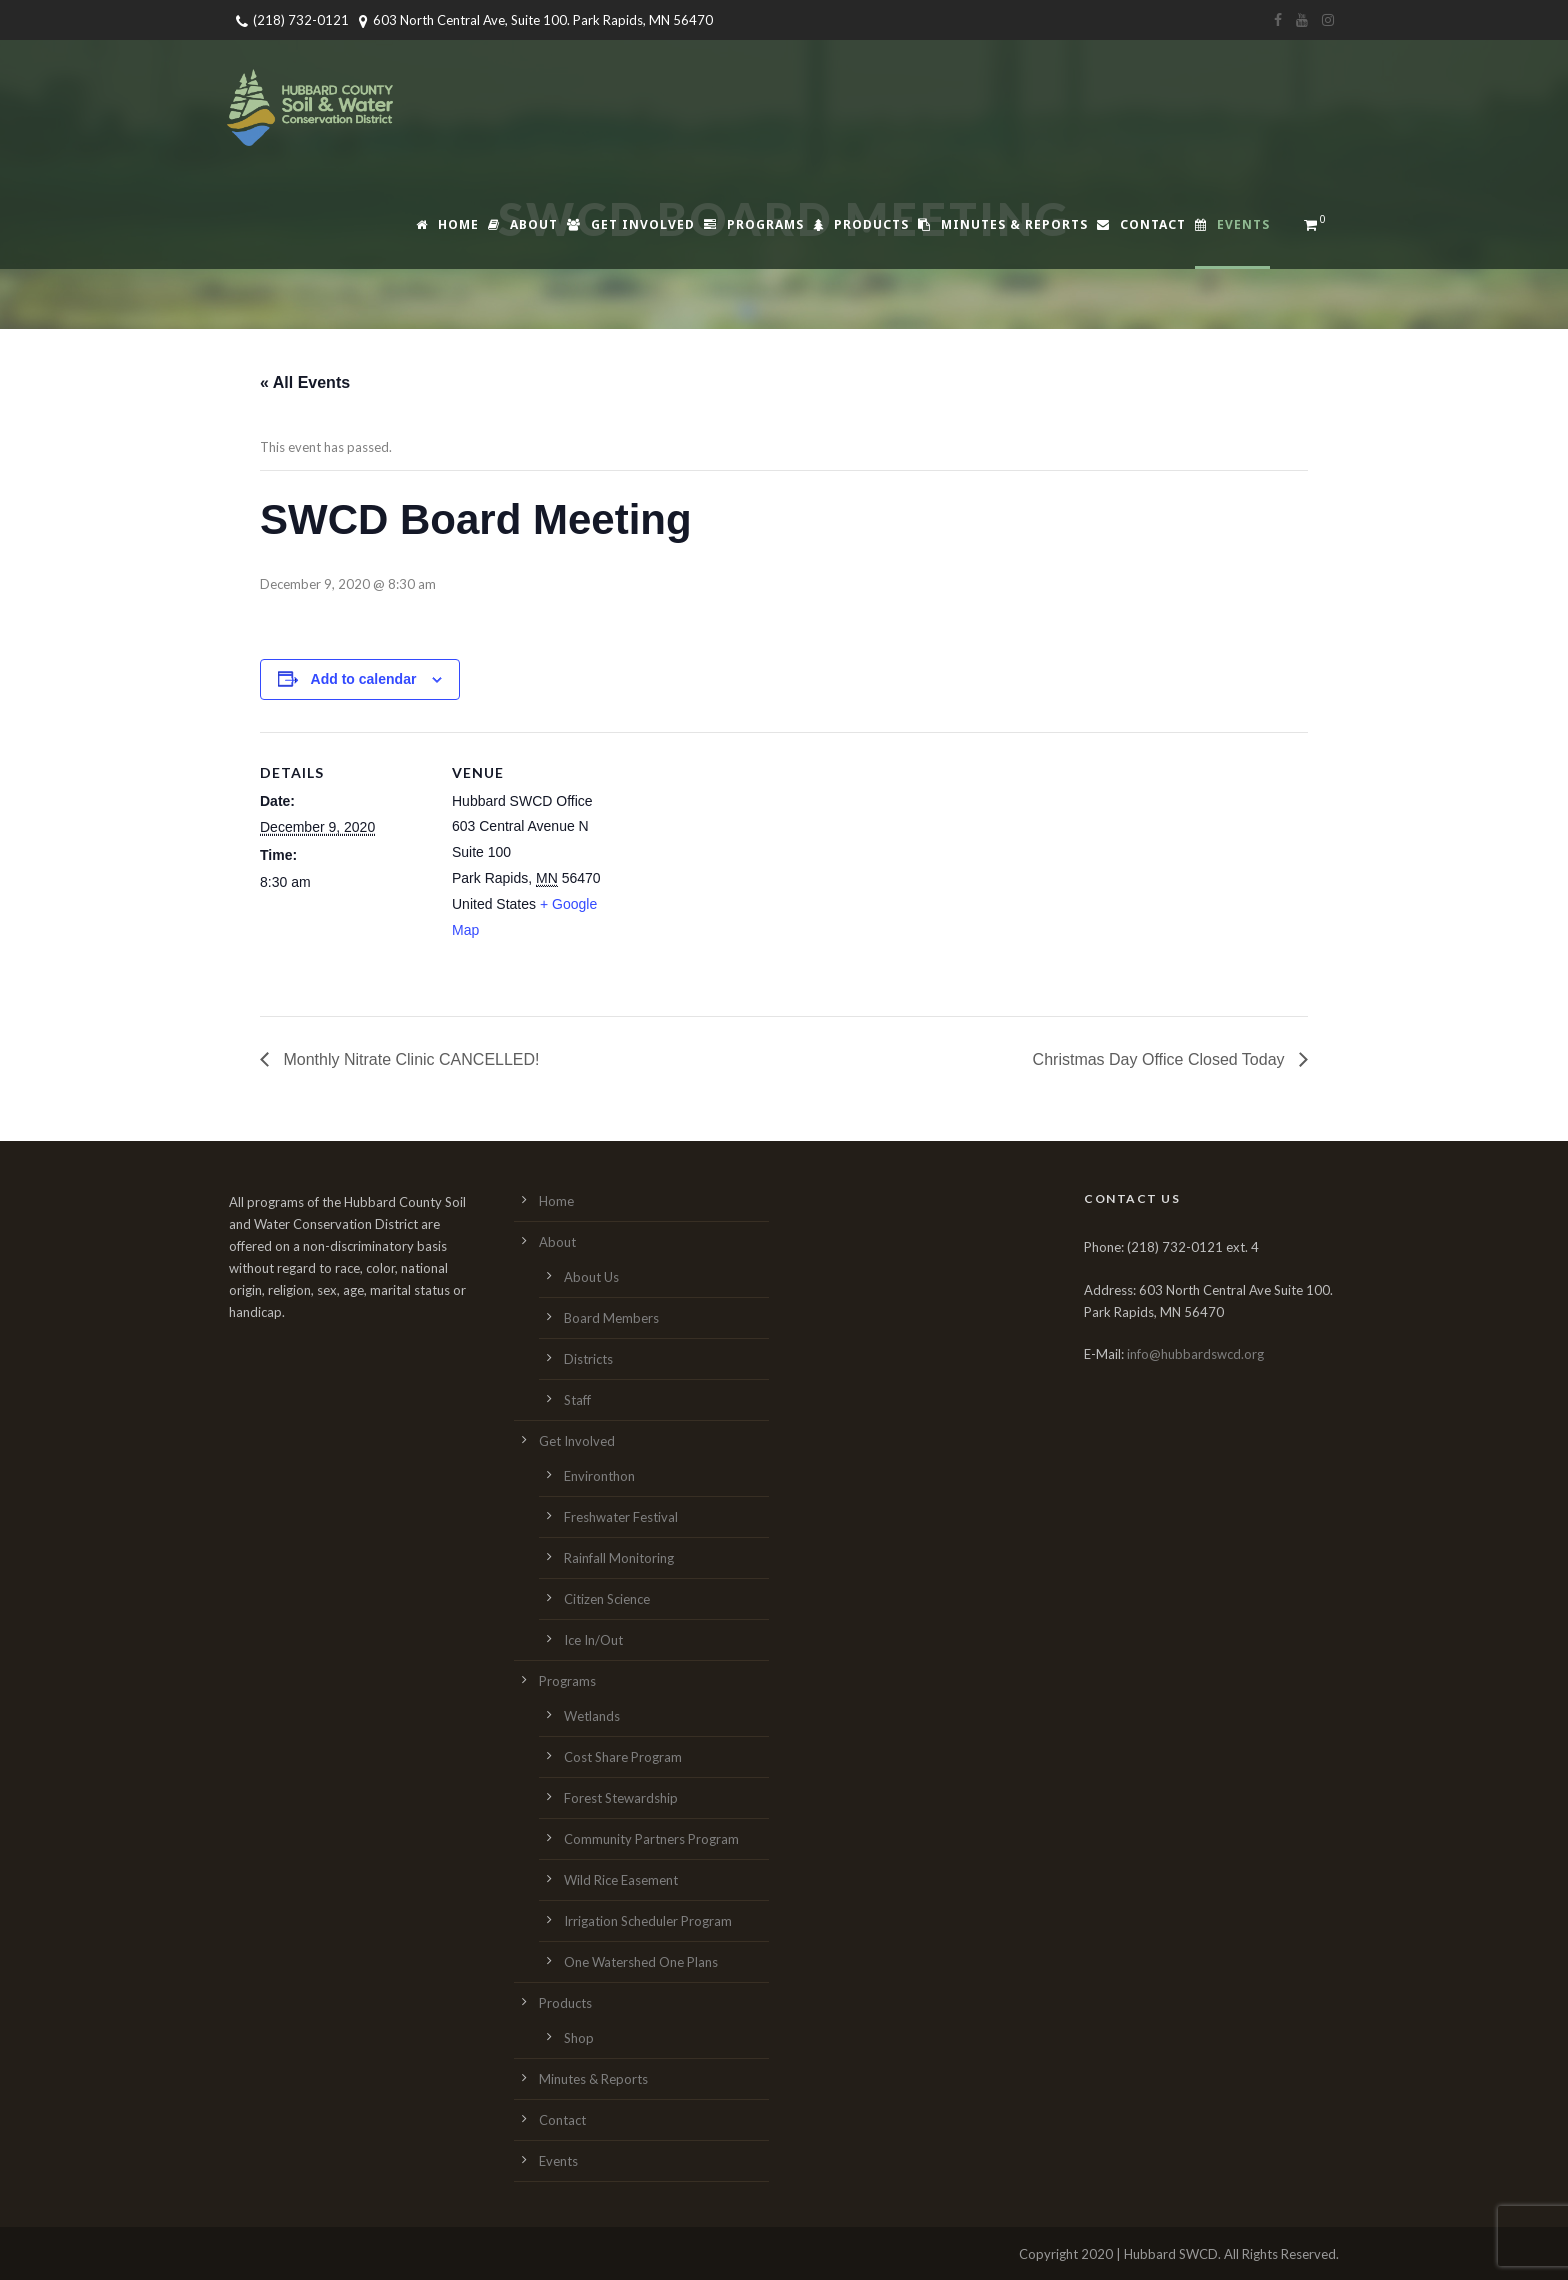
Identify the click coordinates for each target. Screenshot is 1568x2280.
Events (1232, 224)
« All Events (305, 382)
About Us (591, 1277)
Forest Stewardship (621, 1798)
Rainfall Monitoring (619, 1558)
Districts (588, 1359)
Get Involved (631, 224)
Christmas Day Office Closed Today (1161, 1059)
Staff (577, 1400)
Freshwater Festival (621, 1517)
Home (447, 224)
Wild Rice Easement (621, 1880)
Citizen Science (607, 1599)
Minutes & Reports (1003, 224)
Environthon (599, 1476)
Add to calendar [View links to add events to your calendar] (364, 679)
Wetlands (592, 1716)
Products (861, 224)
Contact (1141, 224)
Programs (754, 224)
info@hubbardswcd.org (1195, 1354)
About (523, 224)
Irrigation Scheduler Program (648, 1921)
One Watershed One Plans (641, 1962)
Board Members (611, 1318)
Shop (579, 2038)
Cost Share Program (623, 1757)
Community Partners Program (651, 1839)
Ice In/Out (593, 1640)
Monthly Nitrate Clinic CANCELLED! (409, 1059)
